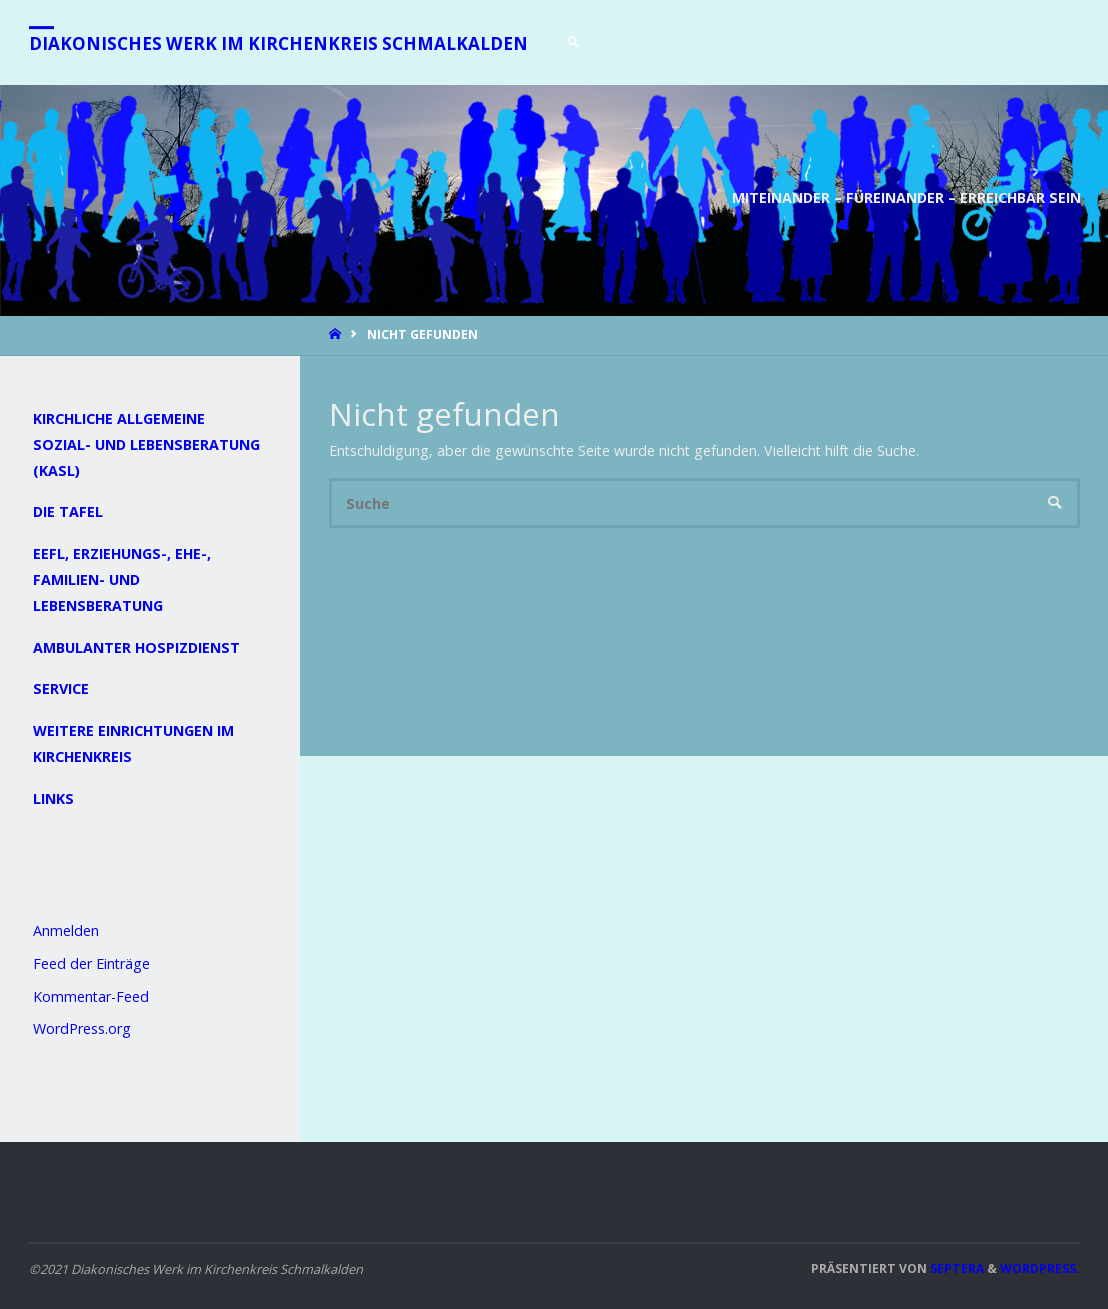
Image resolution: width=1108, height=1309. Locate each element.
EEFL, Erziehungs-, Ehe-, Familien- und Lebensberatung (122, 579)
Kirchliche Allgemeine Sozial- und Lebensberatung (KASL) (146, 444)
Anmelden (66, 930)
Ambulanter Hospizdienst (136, 647)
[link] (574, 42)
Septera (955, 1268)
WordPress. (1040, 1268)
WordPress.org (82, 1028)
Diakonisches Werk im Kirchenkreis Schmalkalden (278, 43)
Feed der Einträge (91, 963)
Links (53, 798)
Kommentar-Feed (91, 996)
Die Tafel (68, 511)
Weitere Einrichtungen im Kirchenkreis (133, 743)
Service (61, 688)
